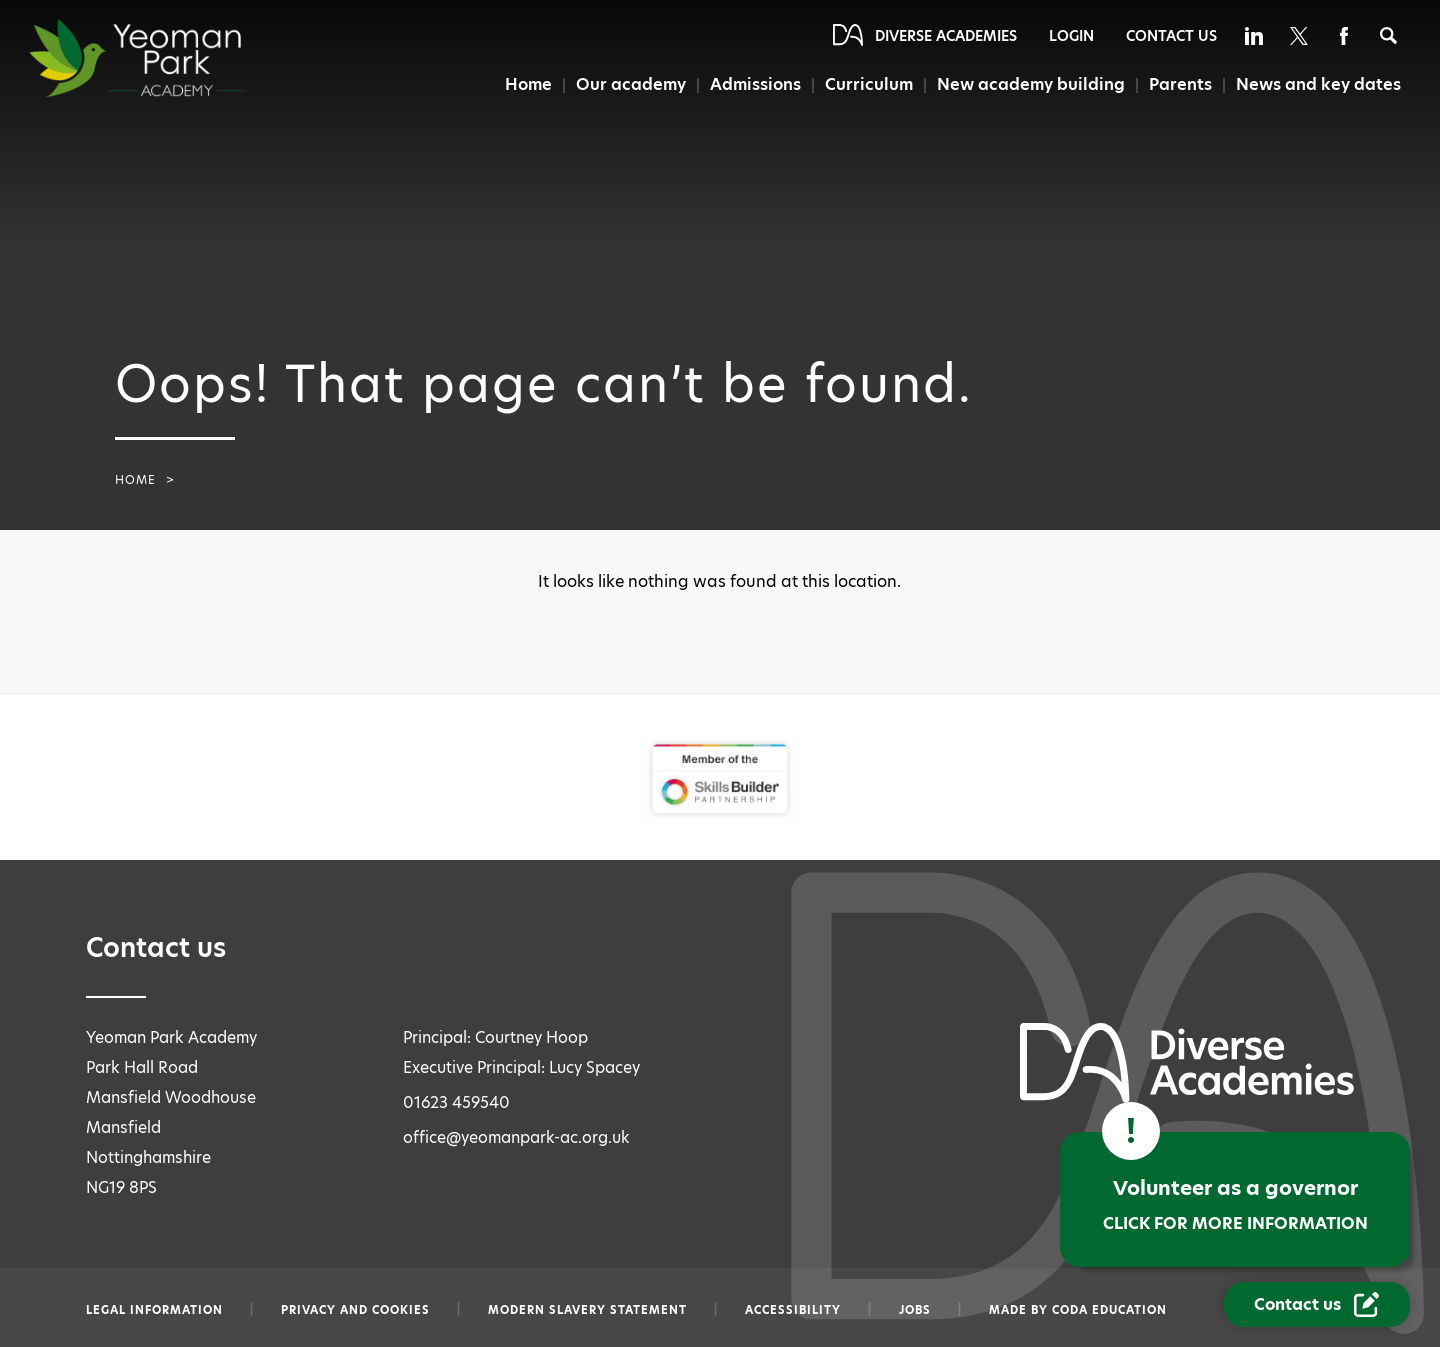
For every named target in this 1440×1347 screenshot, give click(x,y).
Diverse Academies (946, 36)
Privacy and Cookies (355, 1310)
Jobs (915, 1310)
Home (528, 84)
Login (1071, 36)
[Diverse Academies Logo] (174, 58)
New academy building (1031, 84)
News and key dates (1318, 84)
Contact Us (1171, 36)
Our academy (631, 84)
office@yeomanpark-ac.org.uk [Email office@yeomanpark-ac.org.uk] (516, 1137)
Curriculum (869, 84)
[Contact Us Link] (1317, 1304)
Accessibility (793, 1310)
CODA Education (1109, 1310)
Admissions (755, 84)
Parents (1180, 84)
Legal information (154, 1310)
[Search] (1388, 35)
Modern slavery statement (587, 1310)
